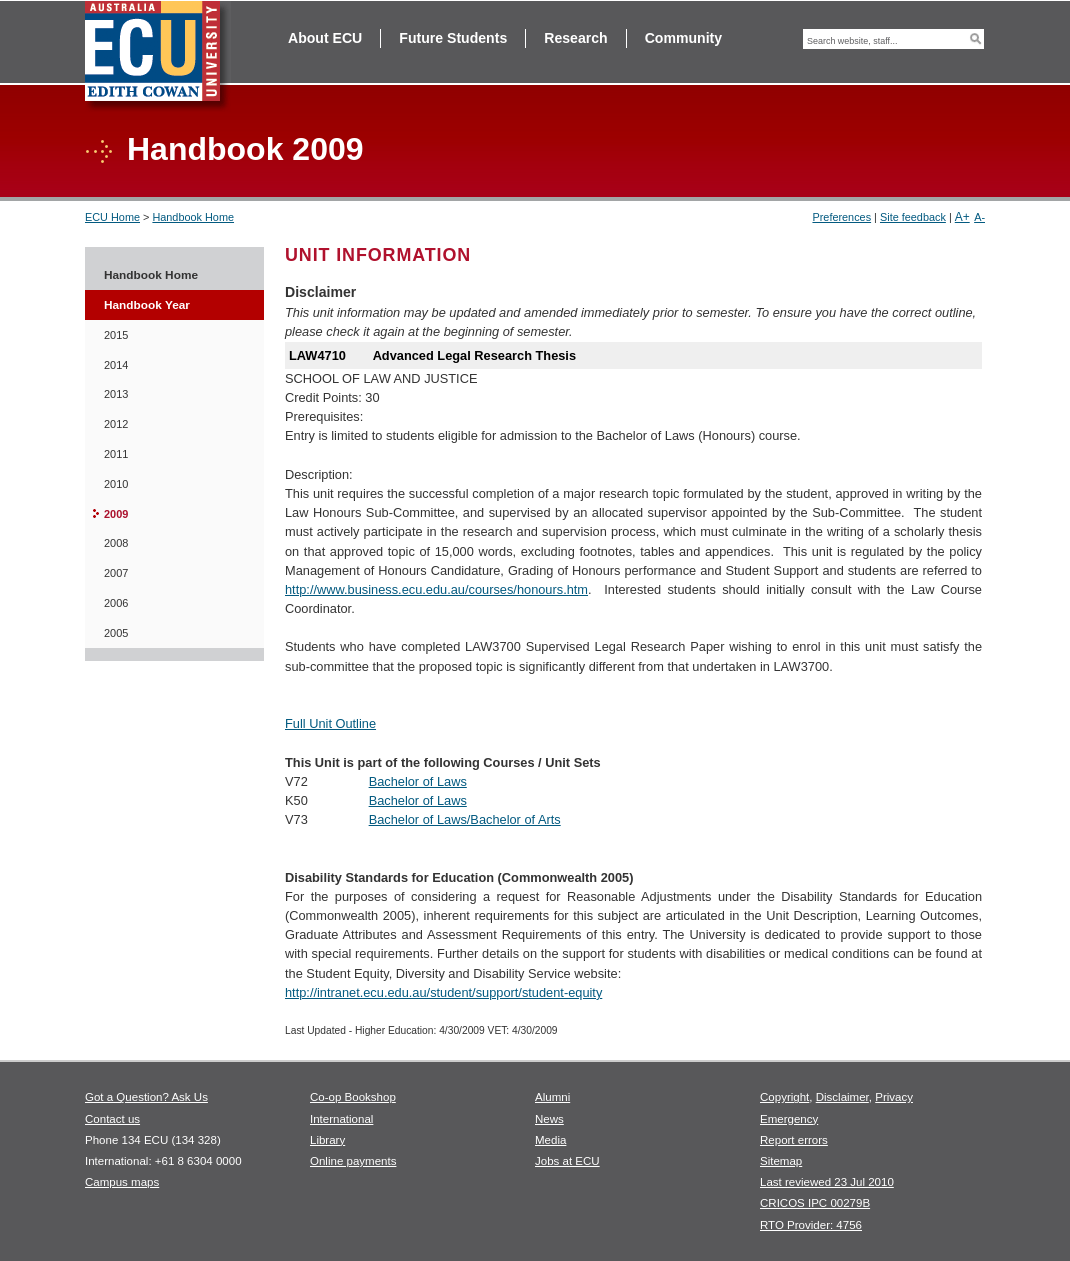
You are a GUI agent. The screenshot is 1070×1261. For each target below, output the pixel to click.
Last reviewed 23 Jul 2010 (827, 1182)
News (549, 1119)
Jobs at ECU (567, 1161)
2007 (116, 573)
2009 (116, 514)
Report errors (794, 1140)
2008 (116, 543)
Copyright (784, 1097)
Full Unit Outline (330, 723)
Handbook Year (147, 305)
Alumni (552, 1097)
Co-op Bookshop (353, 1097)
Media (550, 1140)
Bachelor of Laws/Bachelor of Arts (465, 819)
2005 (116, 633)
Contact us (112, 1119)
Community (683, 38)
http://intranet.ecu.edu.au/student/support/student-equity (443, 992)
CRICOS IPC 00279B (815, 1203)
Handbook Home (193, 217)
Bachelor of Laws (418, 781)
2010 (116, 484)
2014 (116, 365)
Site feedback (913, 217)
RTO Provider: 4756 (811, 1225)
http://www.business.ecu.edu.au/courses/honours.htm (436, 589)
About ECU (325, 38)
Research (575, 38)
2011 (116, 454)
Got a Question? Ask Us (146, 1097)
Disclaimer (842, 1097)
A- (979, 217)
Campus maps (122, 1182)
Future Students (453, 38)
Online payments (353, 1161)
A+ (962, 217)
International (341, 1119)
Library (327, 1140)
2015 (116, 335)
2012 (116, 424)
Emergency (789, 1119)
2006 (116, 603)
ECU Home (112, 217)
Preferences (841, 217)
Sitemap (781, 1161)
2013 (116, 394)
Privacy (894, 1097)
